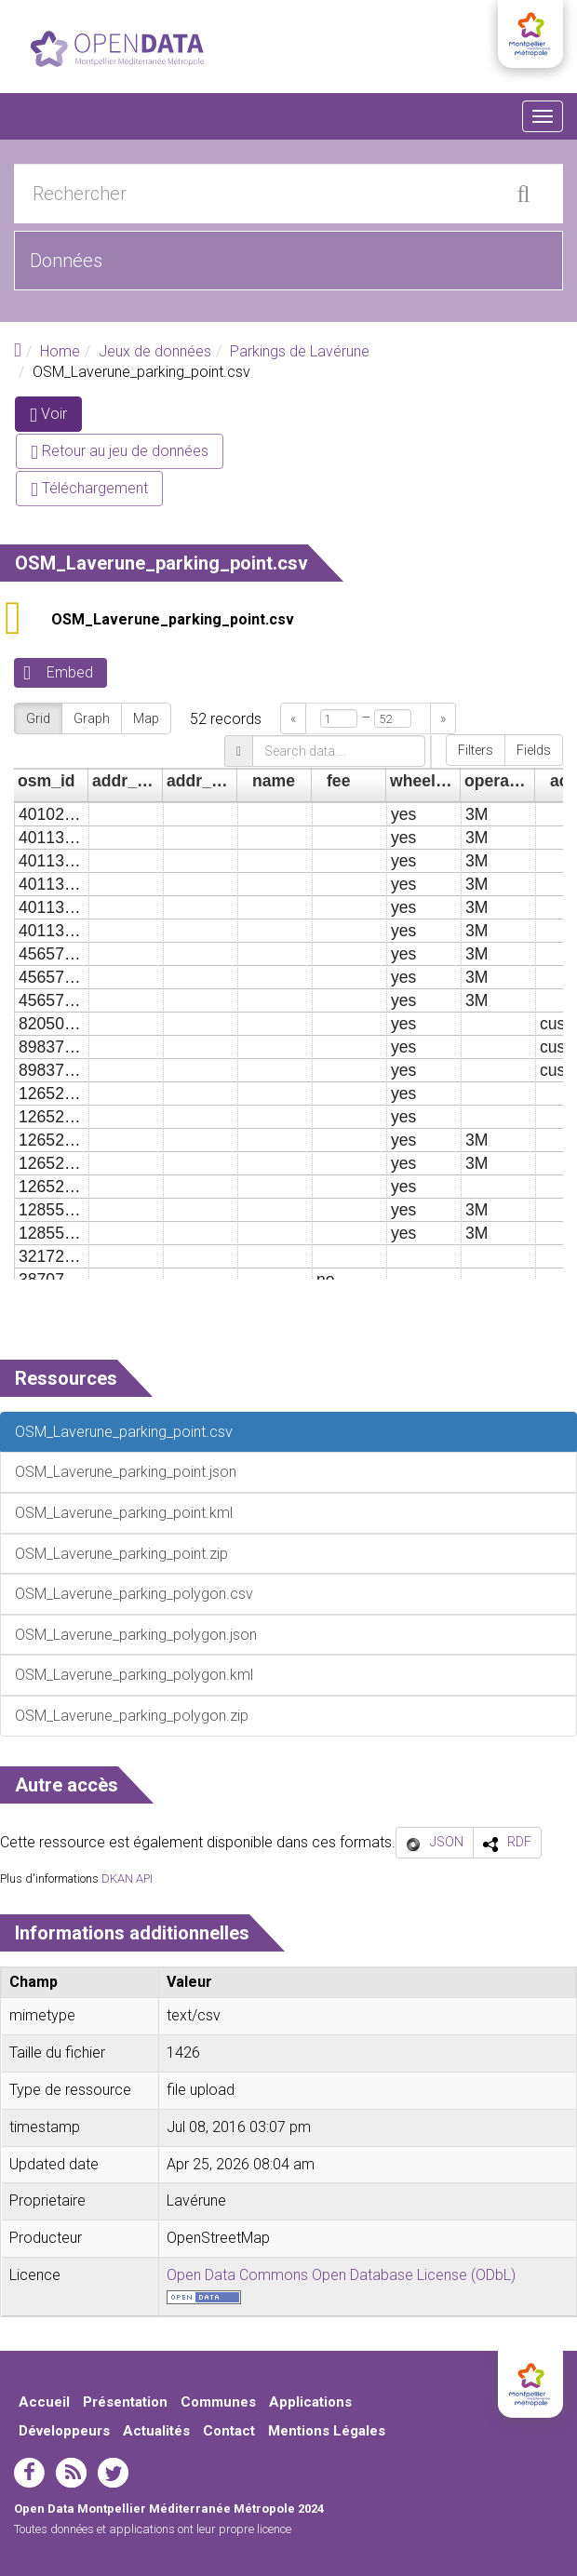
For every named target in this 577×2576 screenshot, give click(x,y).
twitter (113, 2473)
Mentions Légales (326, 2430)
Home (60, 351)
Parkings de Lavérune (299, 351)
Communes (218, 2402)
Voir (56, 417)
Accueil (44, 2402)
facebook (29, 2473)
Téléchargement (89, 488)
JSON (446, 1841)
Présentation (125, 2402)
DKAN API (127, 1878)
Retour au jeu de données (119, 451)
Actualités (156, 2430)
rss (71, 2473)
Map (146, 718)
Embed (70, 672)
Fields (534, 750)
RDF (519, 1841)
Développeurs (64, 2430)
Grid (38, 718)
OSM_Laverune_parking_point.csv (172, 619)
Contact (229, 2430)
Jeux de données (155, 351)
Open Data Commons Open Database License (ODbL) (341, 2275)
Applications (310, 2402)
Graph (92, 718)
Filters (475, 750)
